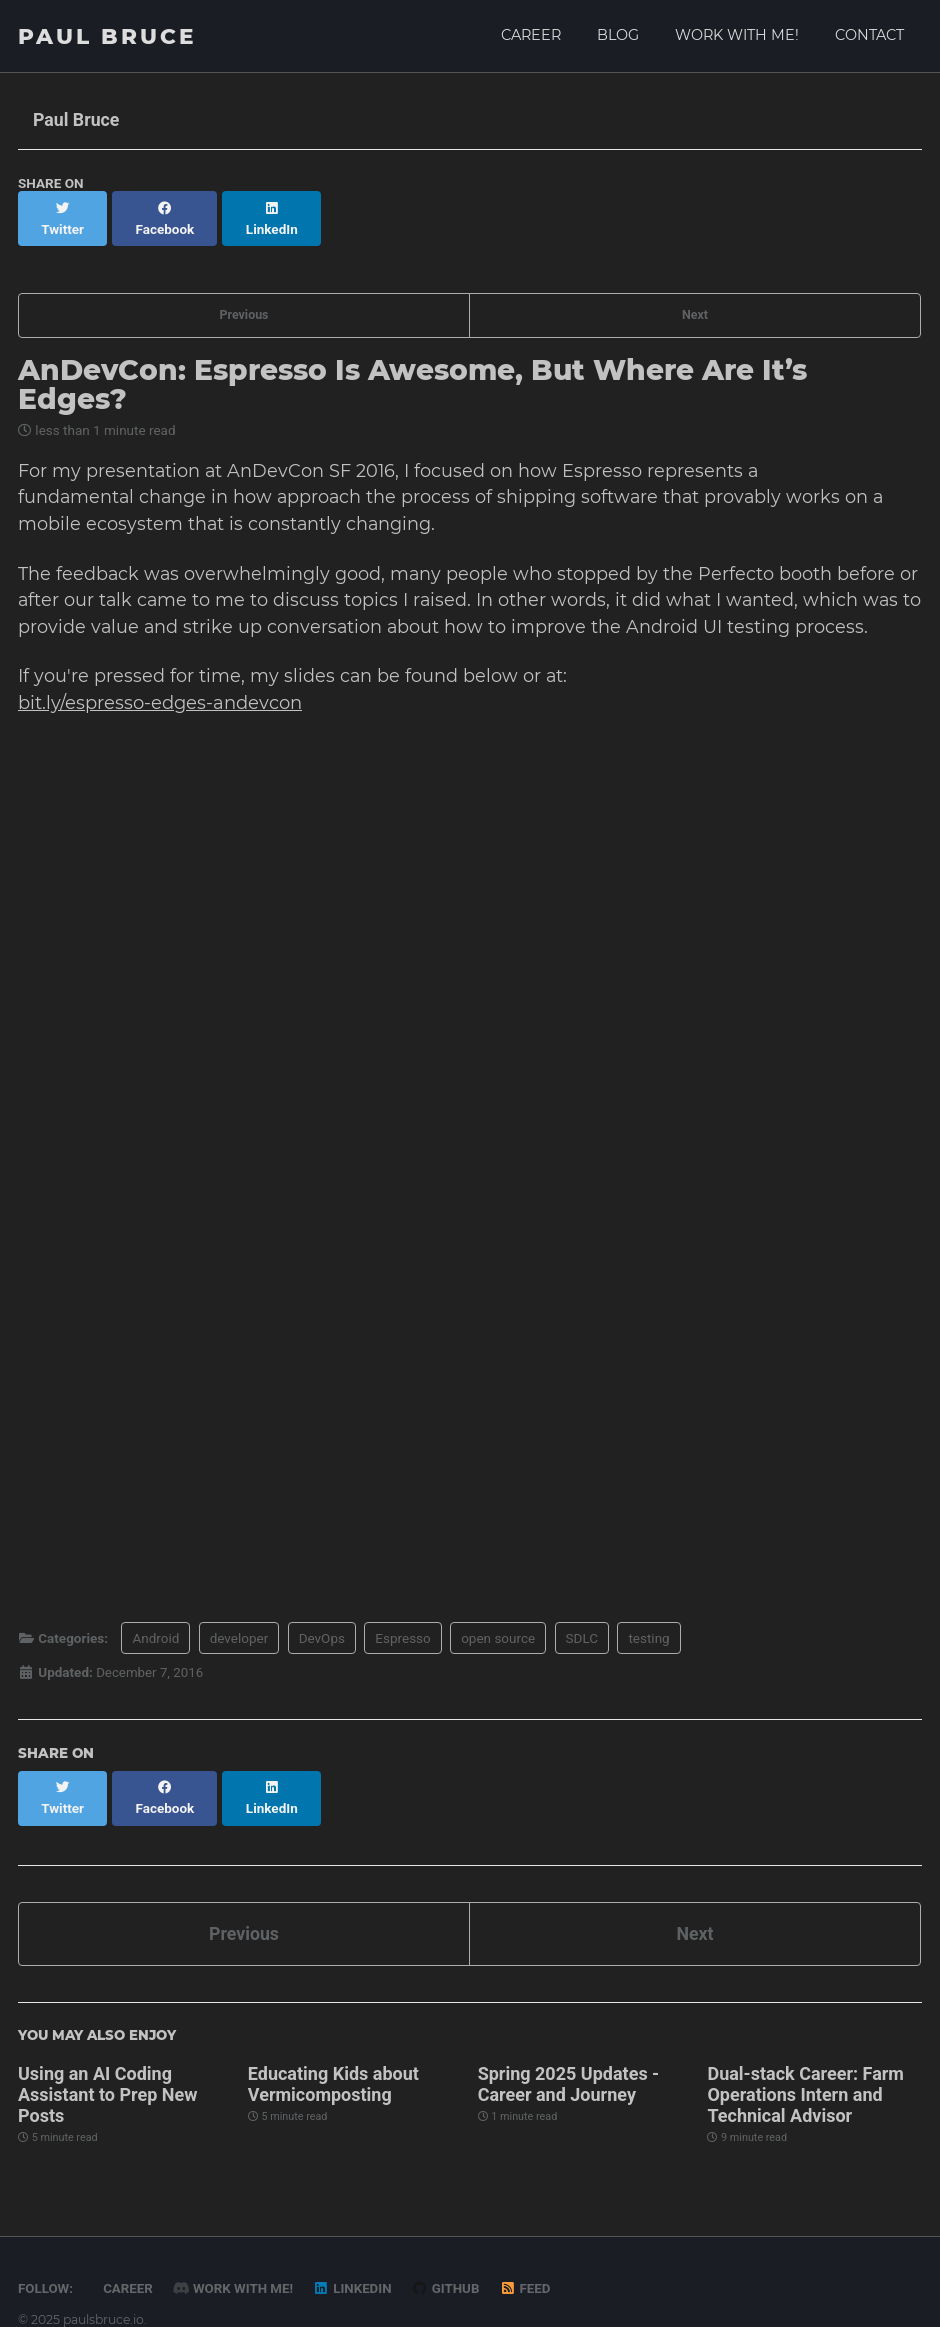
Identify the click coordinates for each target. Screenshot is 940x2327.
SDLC (582, 1620)
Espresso (402, 1620)
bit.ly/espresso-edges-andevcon (160, 685)
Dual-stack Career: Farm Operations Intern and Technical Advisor (805, 2056)
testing (648, 1620)
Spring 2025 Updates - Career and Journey (569, 2046)
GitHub (450, 2250)
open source (498, 1620)
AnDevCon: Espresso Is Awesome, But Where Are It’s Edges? (412, 363)
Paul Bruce (107, 36)
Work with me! (737, 35)
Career (531, 35)
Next (695, 292)
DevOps (322, 1620)
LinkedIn (355, 2250)
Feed (530, 2250)
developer (239, 1620)
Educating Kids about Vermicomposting (333, 2046)
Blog (618, 35)
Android (155, 1620)
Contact (869, 35)
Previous (244, 292)
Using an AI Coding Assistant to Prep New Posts (107, 2056)
